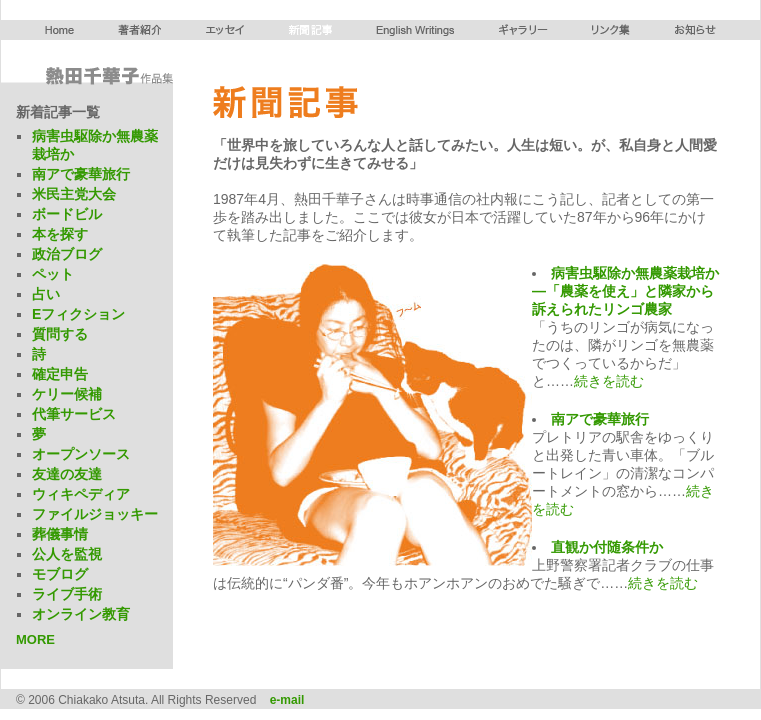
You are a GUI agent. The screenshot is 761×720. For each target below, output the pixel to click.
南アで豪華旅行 (600, 419)
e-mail (287, 700)
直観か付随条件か (607, 547)
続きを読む (609, 381)
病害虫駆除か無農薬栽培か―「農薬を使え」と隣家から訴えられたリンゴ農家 (625, 291)
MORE (35, 639)
